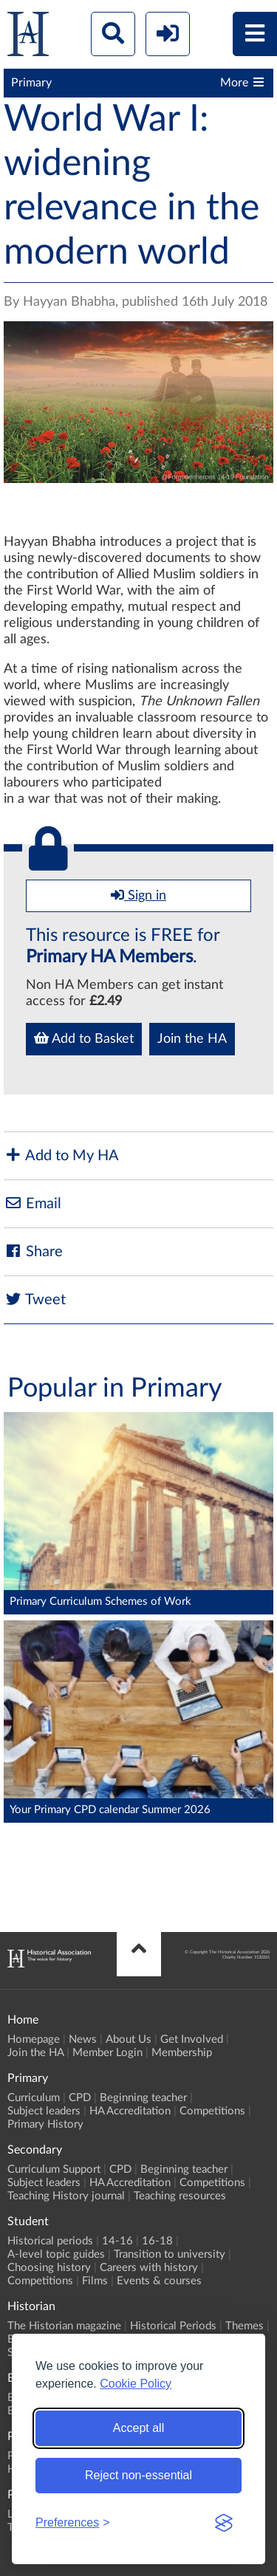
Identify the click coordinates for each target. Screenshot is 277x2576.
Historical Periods (173, 2326)
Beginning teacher (143, 2097)
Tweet (35, 1299)
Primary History (45, 2124)
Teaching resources (180, 2196)
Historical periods (50, 2241)
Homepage (33, 2039)
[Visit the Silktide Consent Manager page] (224, 2523)
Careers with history (149, 2267)
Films (95, 2280)
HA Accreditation (130, 2111)
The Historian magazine (64, 2326)
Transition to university (169, 2254)
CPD (80, 2097)
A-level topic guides (56, 2254)
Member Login (107, 2052)
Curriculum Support (53, 2169)
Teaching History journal (66, 2196)
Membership (181, 2052)
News (83, 2039)
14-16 (117, 2241)
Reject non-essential (138, 2475)
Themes (244, 2326)
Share (33, 1251)
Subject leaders (44, 2111)
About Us (128, 2039)
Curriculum (33, 2097)
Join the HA (192, 1039)
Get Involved (191, 2039)
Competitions (212, 2111)
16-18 (157, 2241)
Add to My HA (61, 1155)
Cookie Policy (135, 2383)
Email (32, 1203)
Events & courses (159, 2280)
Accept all (138, 2428)
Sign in (138, 895)
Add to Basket (84, 1038)
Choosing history (49, 2267)
